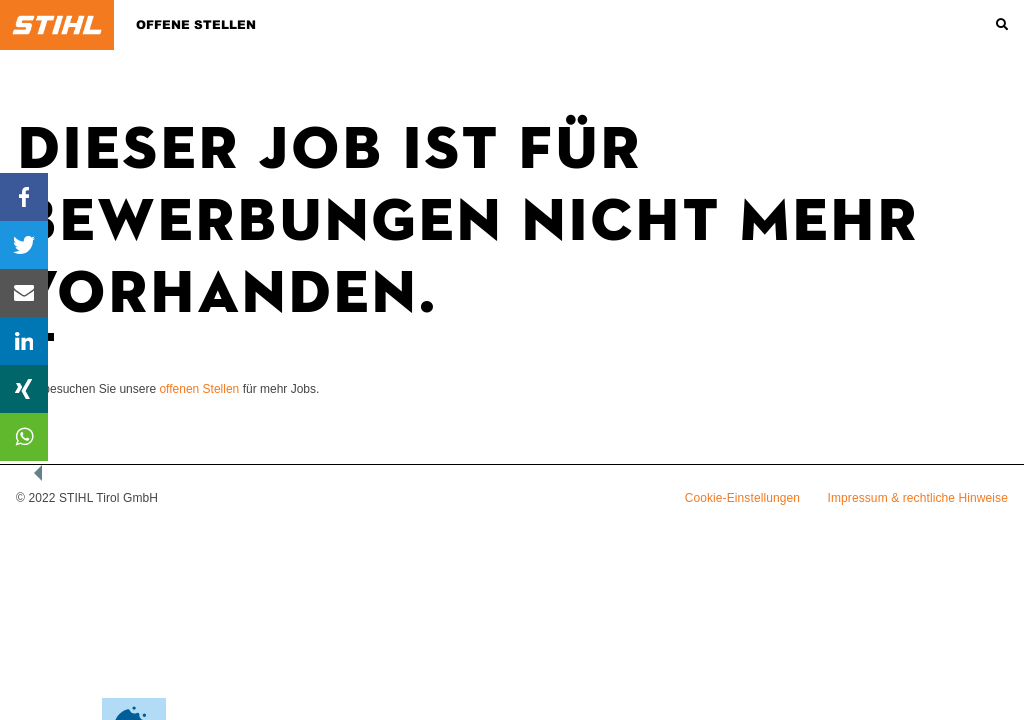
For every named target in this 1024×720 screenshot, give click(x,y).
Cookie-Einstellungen (742, 498)
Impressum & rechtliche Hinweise (918, 498)
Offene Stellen (196, 25)
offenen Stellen (199, 389)
